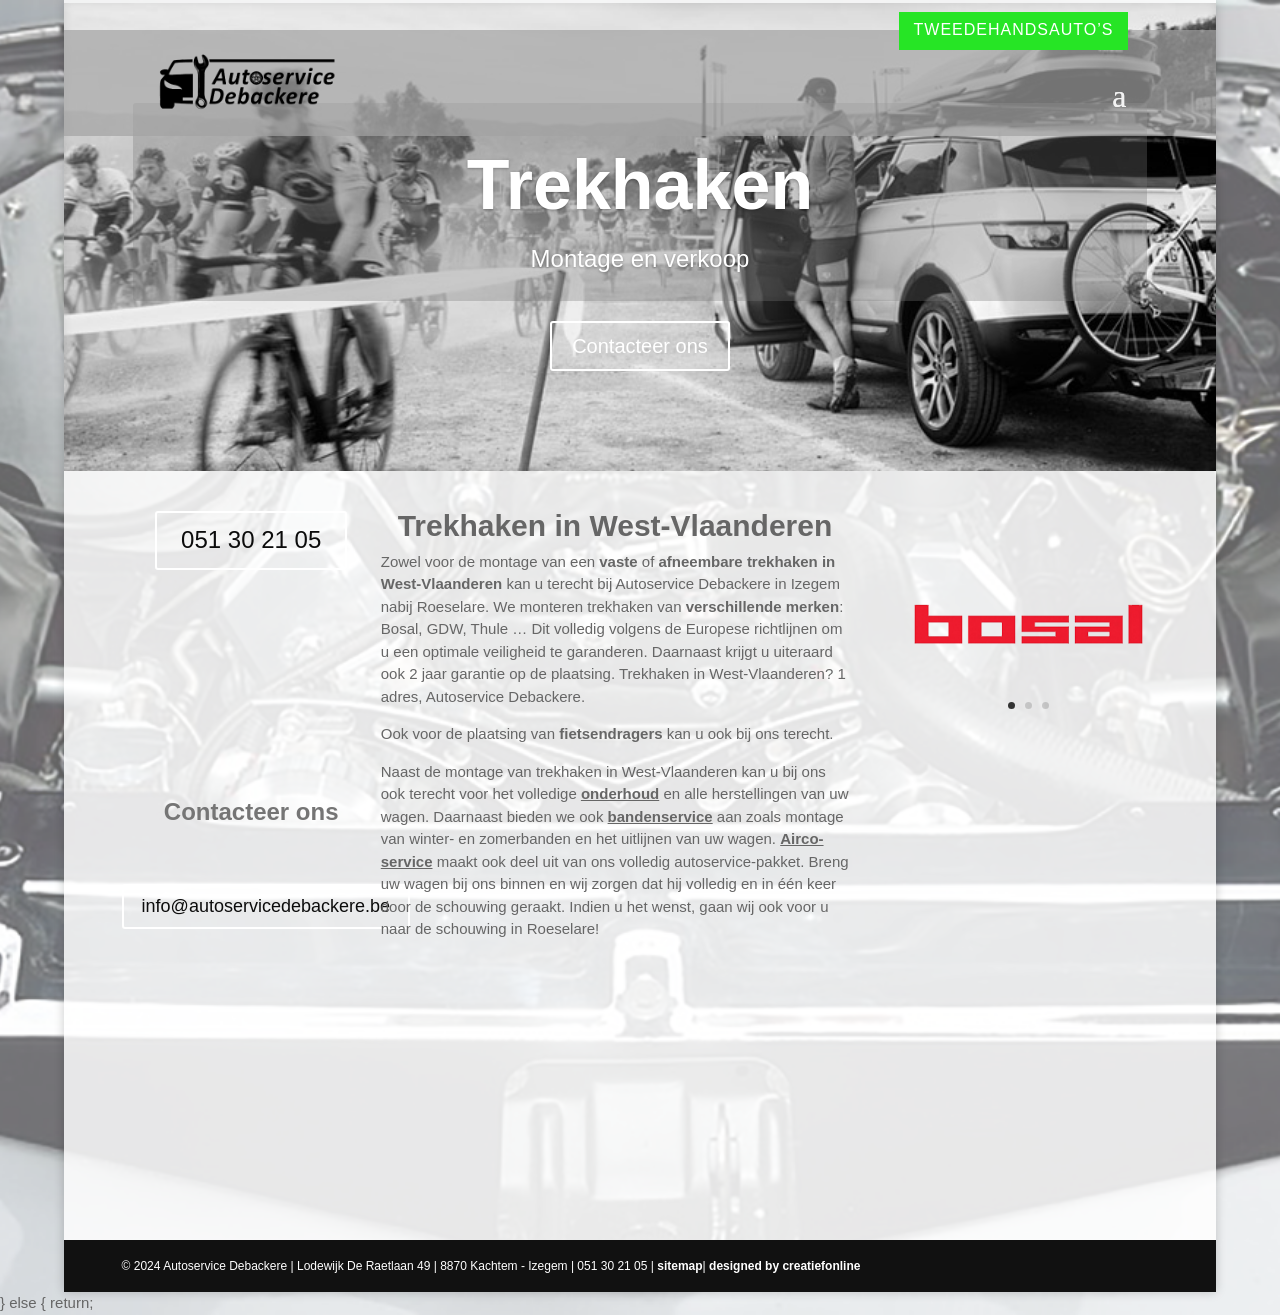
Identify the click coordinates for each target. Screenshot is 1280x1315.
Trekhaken (640, 185)
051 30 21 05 (251, 539)
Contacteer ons (640, 346)
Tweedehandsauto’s (1014, 30)
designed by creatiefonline (784, 1266)
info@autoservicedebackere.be (266, 906)
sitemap (679, 1266)
